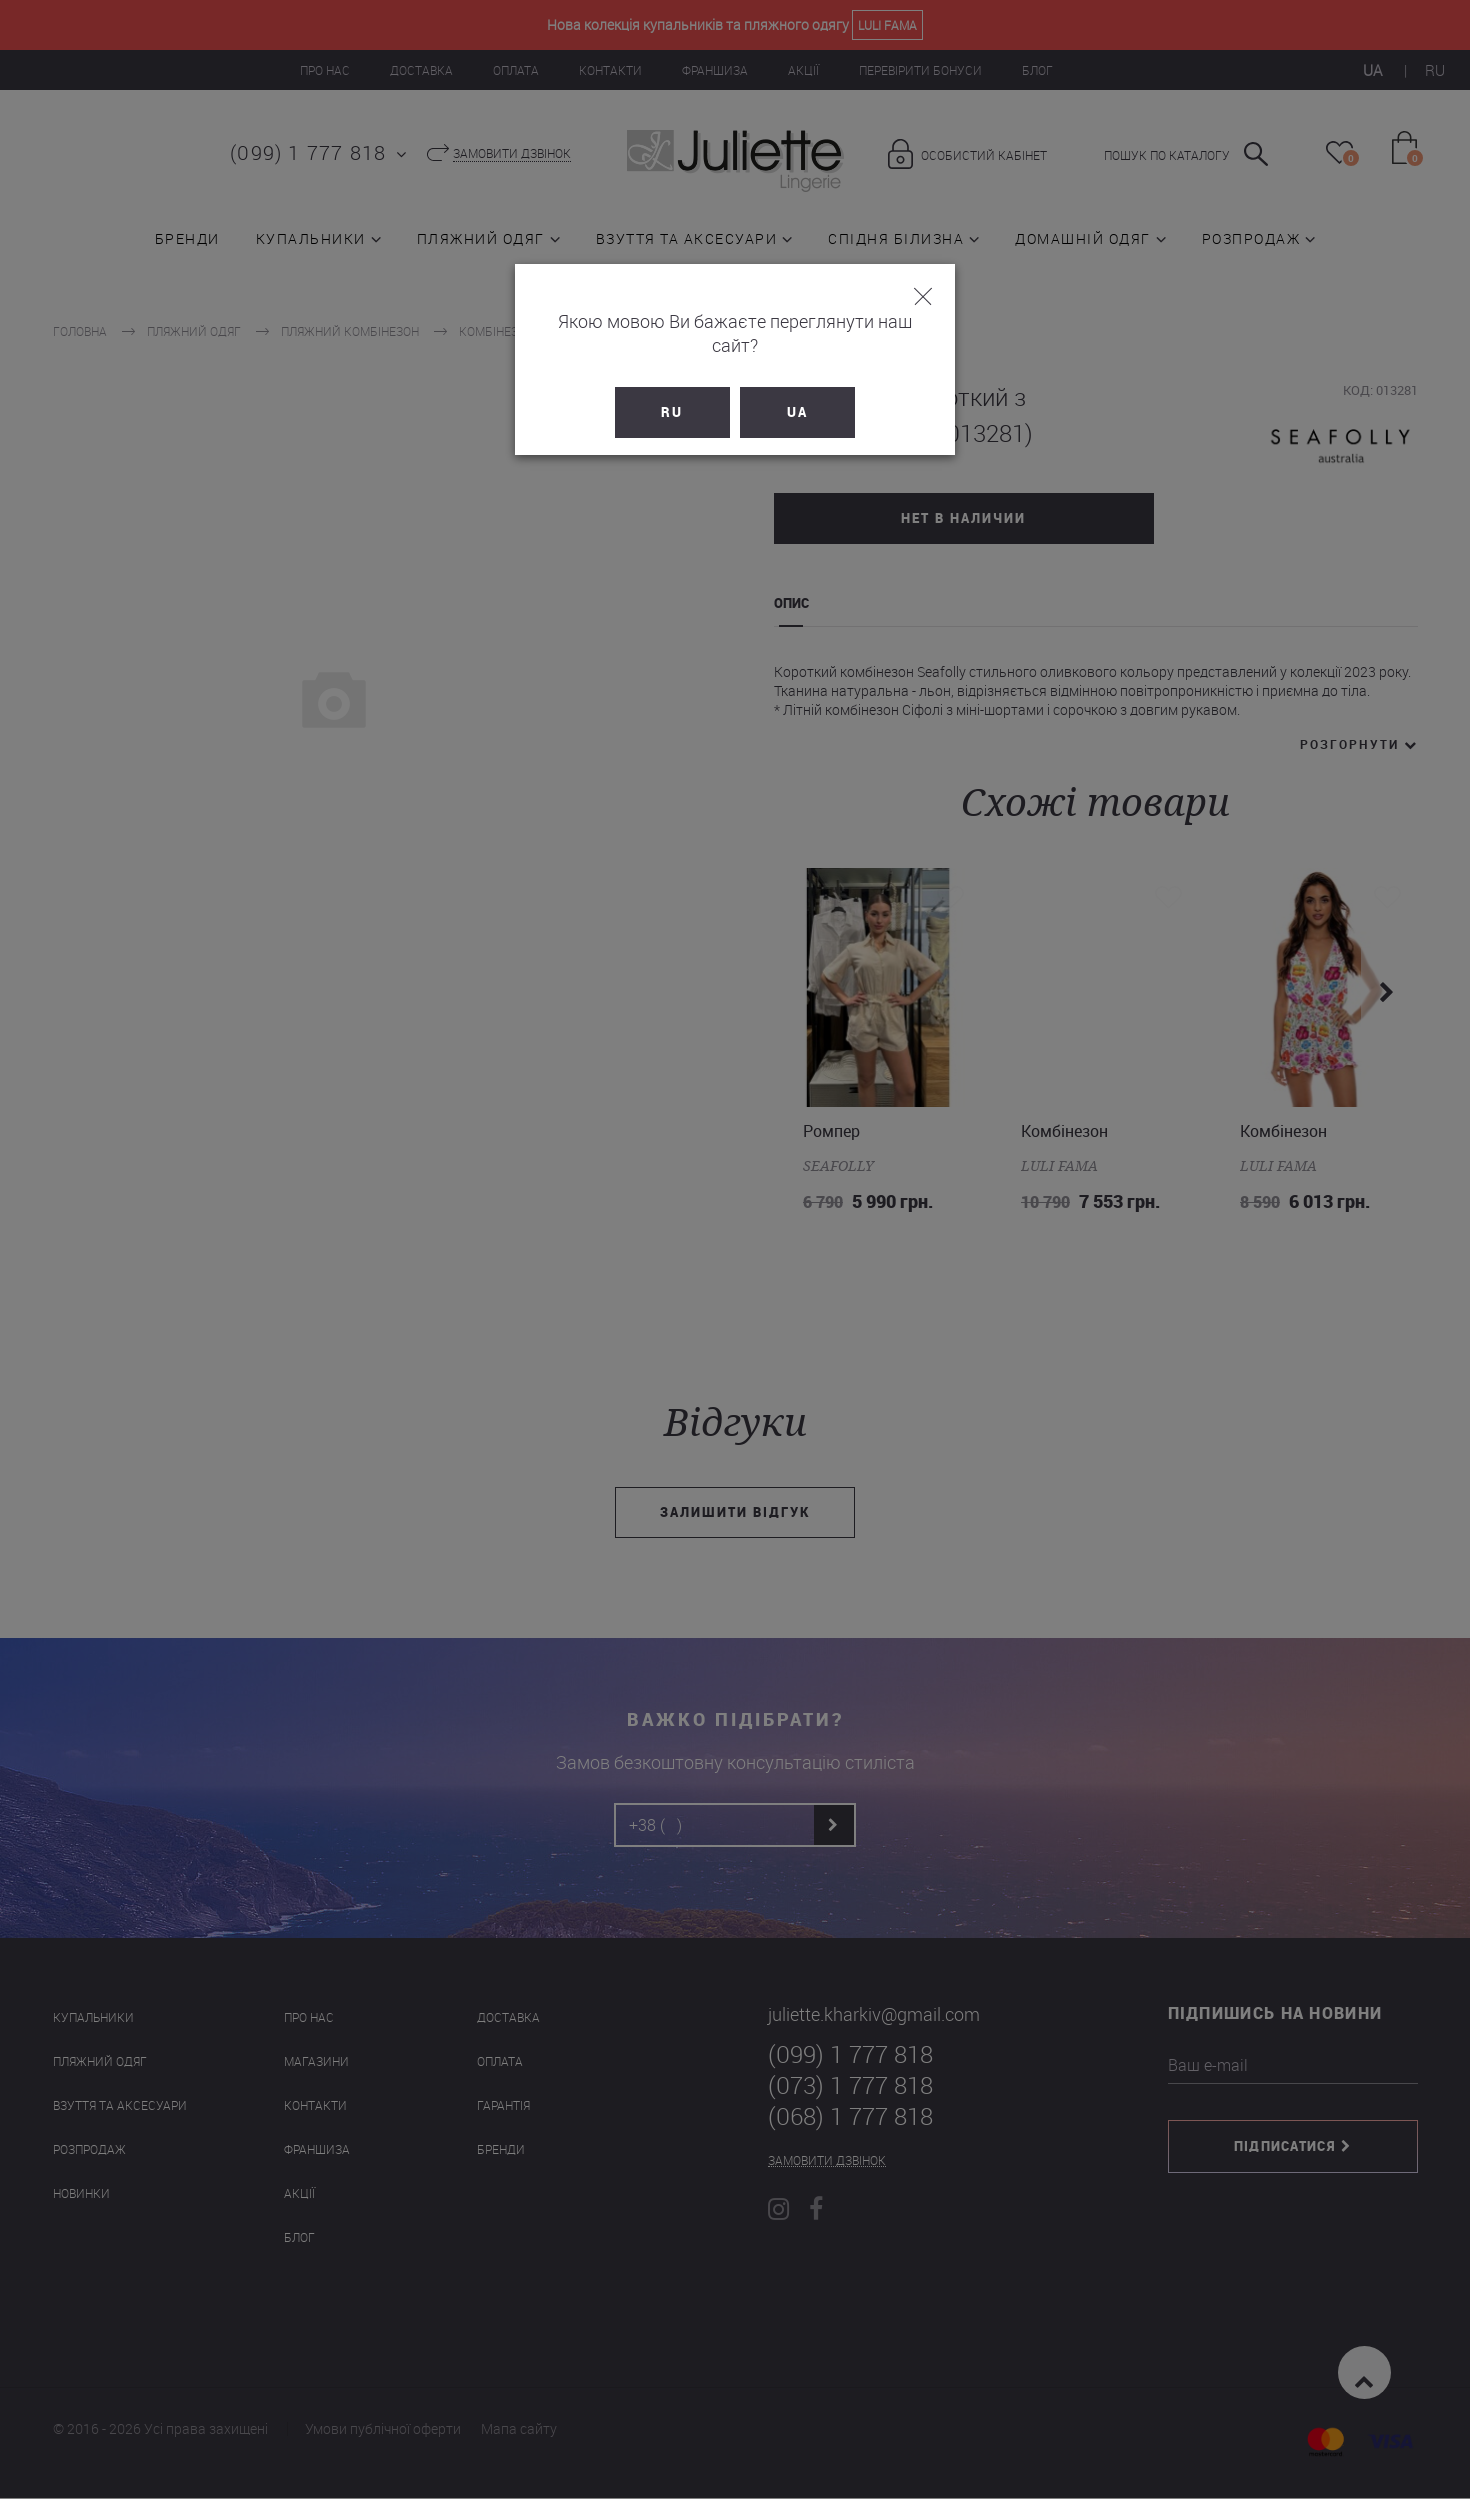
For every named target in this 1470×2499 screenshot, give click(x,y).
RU (673, 388)
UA (797, 388)
